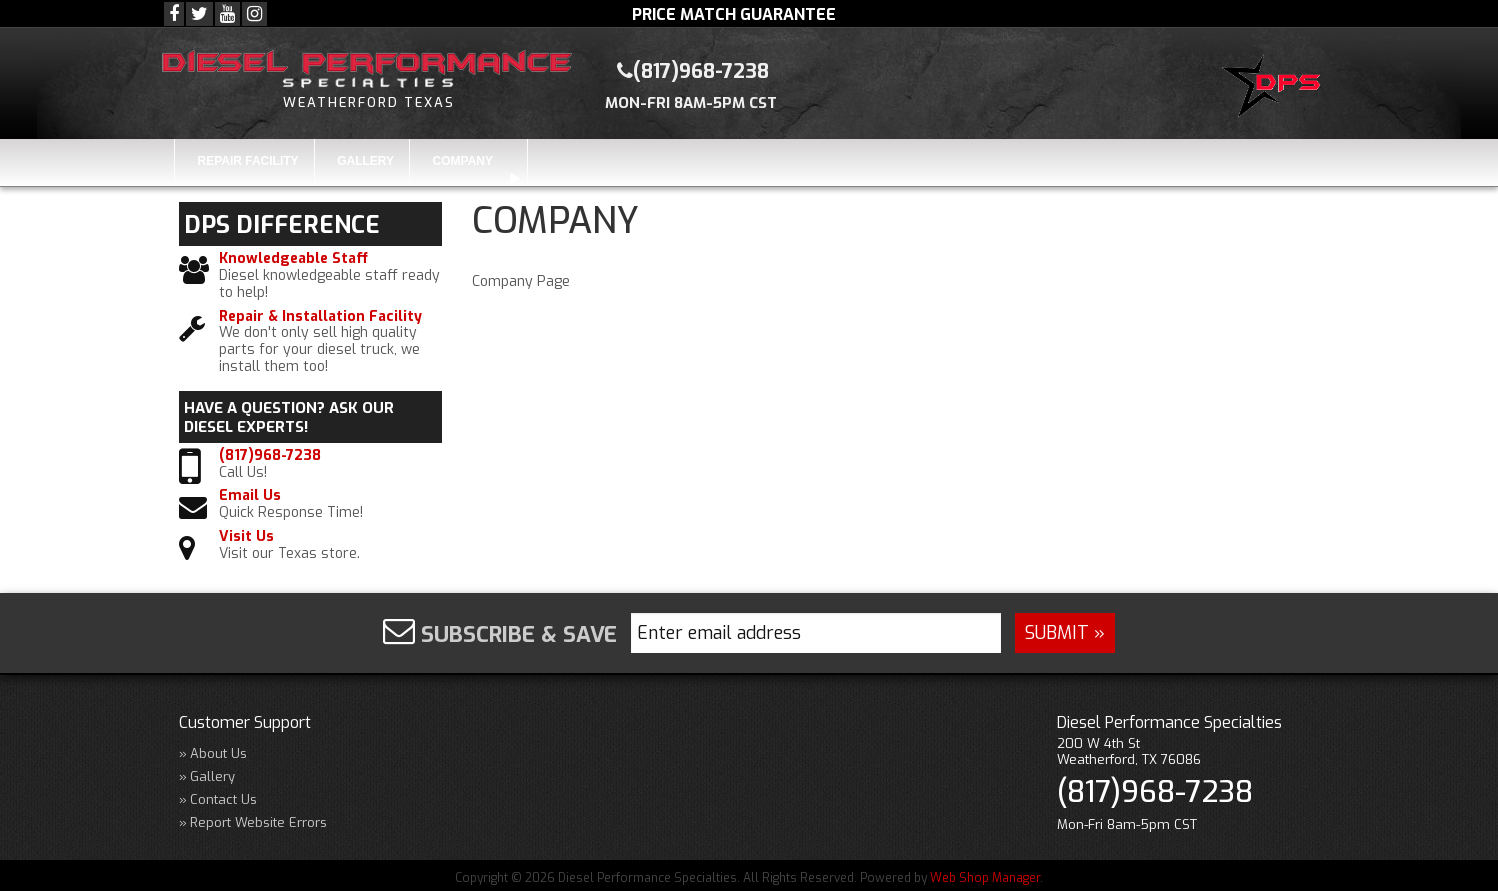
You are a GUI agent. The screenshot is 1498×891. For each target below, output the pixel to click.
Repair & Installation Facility (320, 317)
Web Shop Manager (985, 878)
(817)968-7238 (270, 456)
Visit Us (246, 537)
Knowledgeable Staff (293, 259)
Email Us (250, 496)
